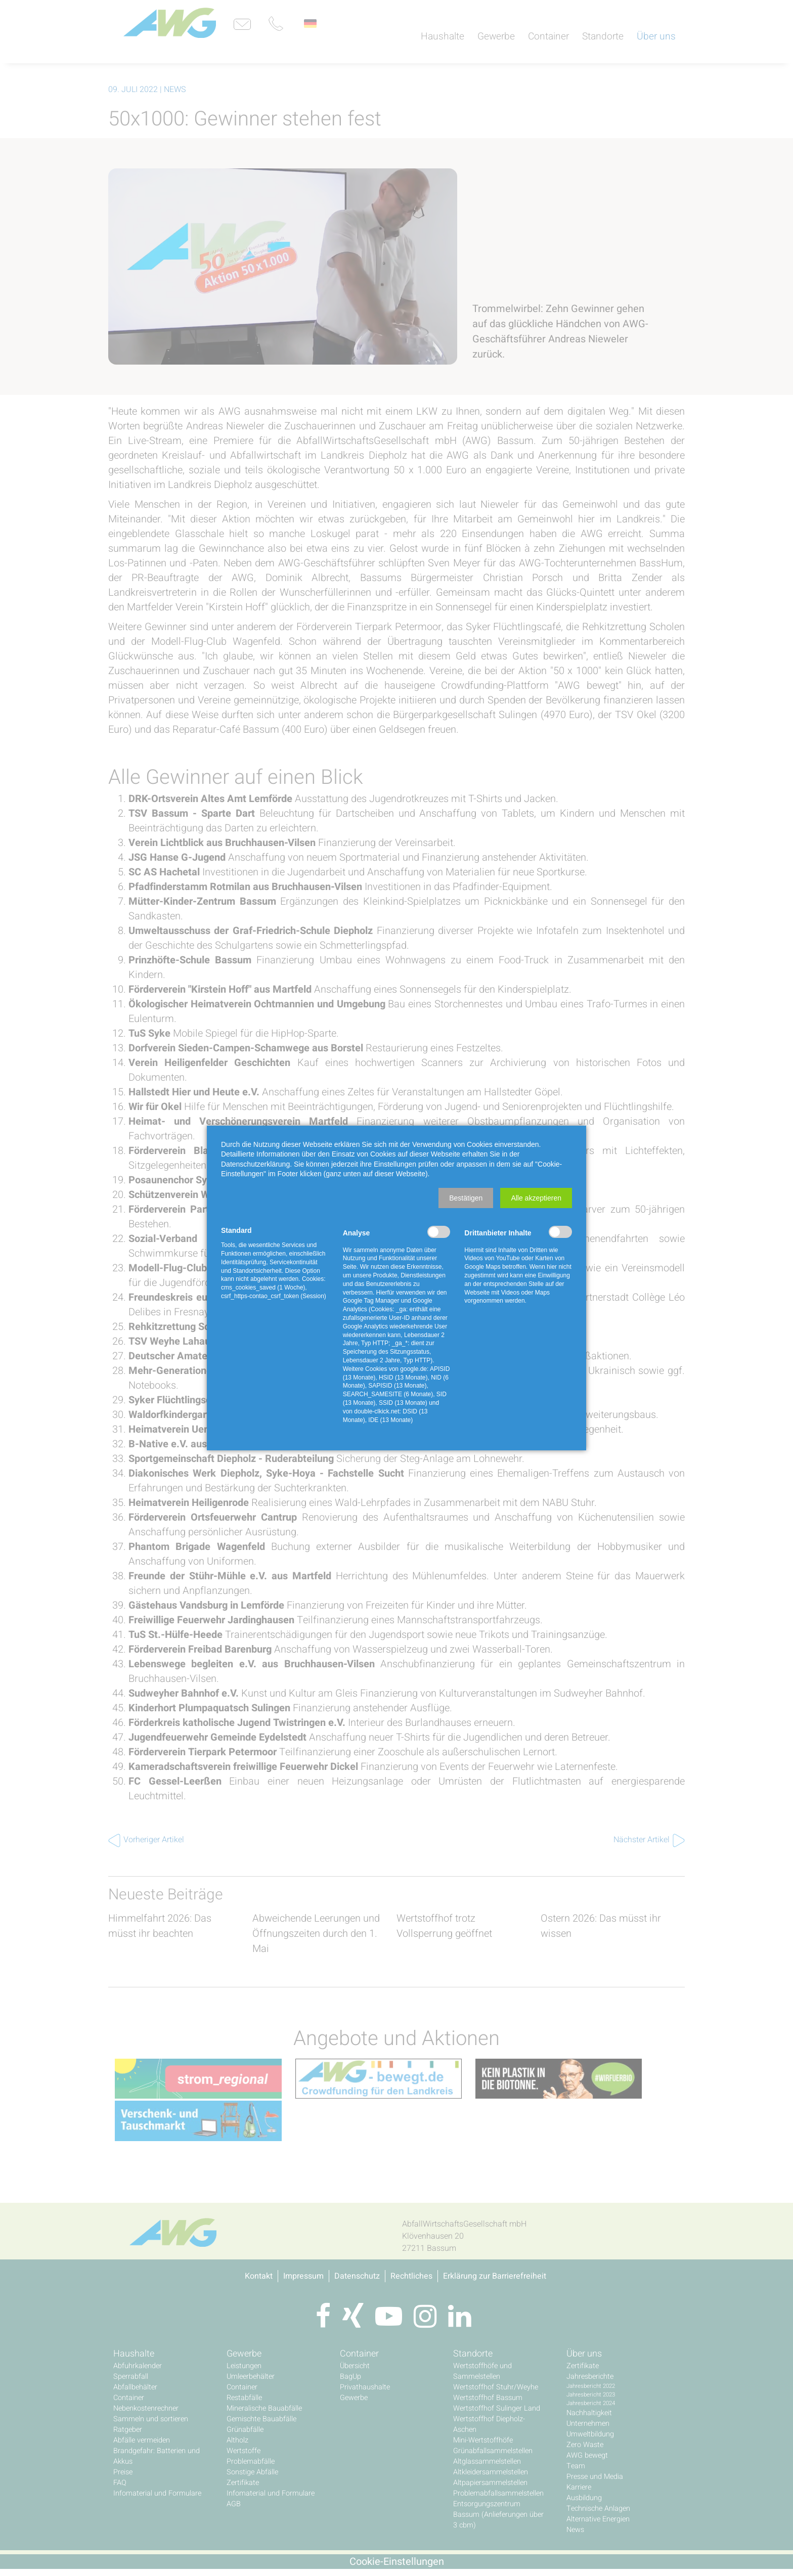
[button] (465, 1198)
